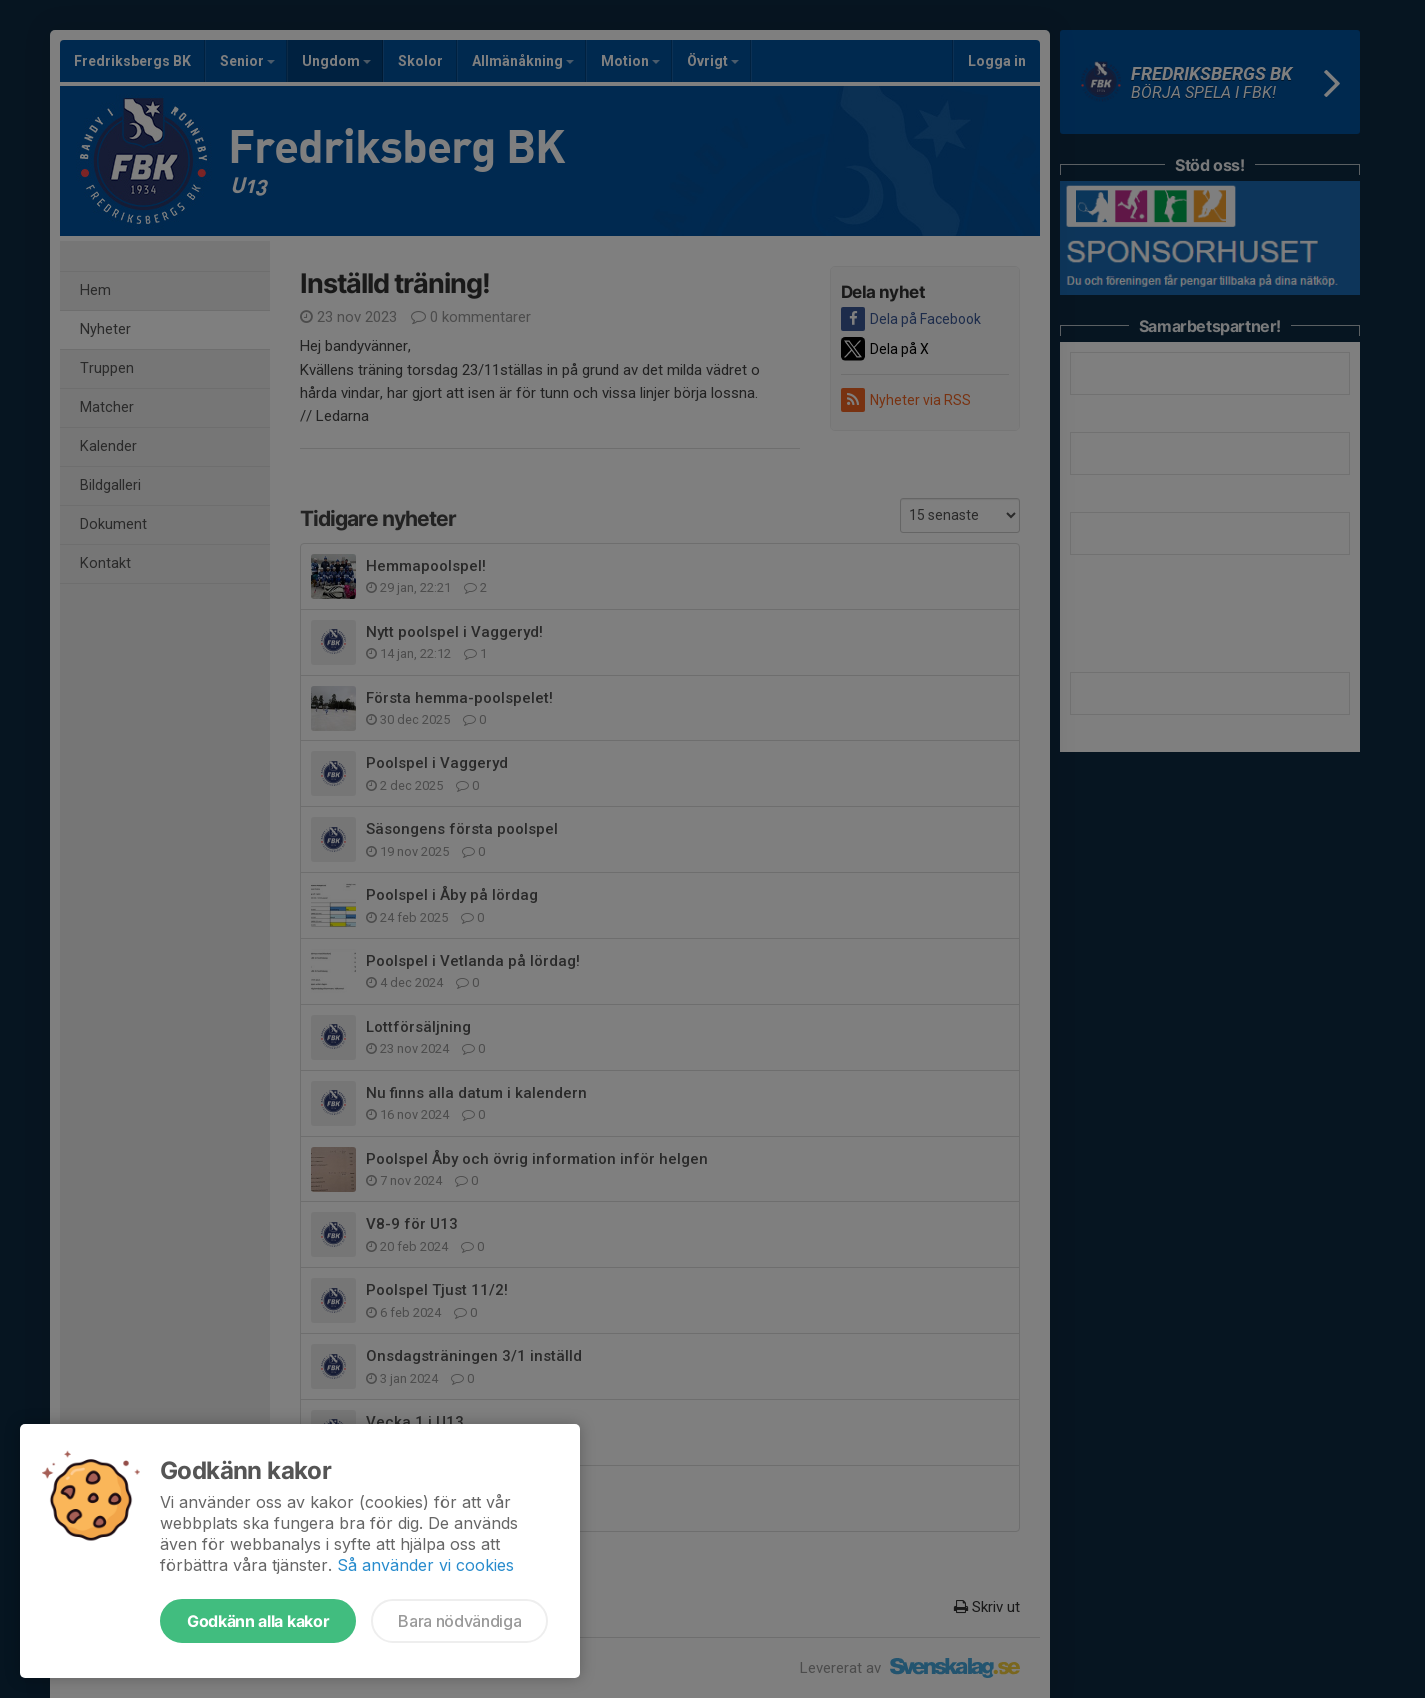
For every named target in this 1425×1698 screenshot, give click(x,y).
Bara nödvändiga (459, 1621)
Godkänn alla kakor (258, 1621)
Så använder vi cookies (425, 1565)
